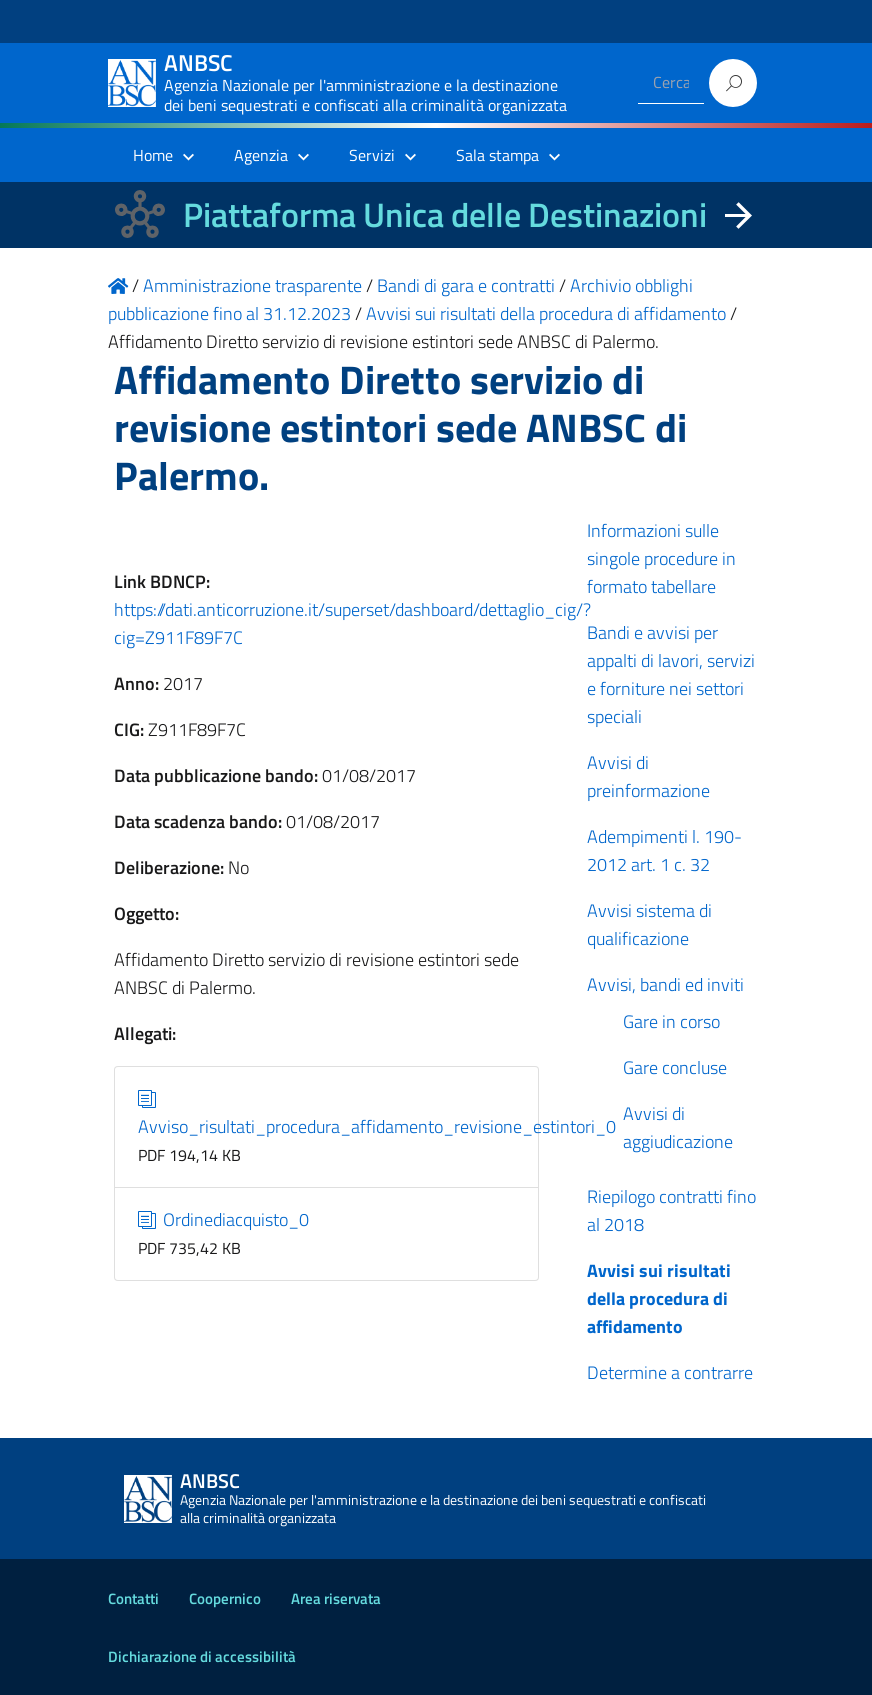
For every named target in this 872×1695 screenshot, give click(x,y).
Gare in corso (671, 1021)
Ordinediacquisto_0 (224, 1219)
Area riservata (336, 1598)
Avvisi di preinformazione (648, 776)
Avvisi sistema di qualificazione (649, 924)
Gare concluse (675, 1067)
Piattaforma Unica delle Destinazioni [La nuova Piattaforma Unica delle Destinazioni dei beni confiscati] (445, 214)
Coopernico (225, 1598)
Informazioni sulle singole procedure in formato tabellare (661, 558)
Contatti (133, 1598)
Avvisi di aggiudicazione (678, 1127)
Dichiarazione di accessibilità (202, 1656)
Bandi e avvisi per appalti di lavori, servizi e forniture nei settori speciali (671, 674)
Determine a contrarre (670, 1372)
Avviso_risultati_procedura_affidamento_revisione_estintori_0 (377, 1112)
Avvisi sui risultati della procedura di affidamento (659, 1298)
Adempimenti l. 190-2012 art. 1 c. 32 (664, 850)
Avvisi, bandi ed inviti (665, 984)
